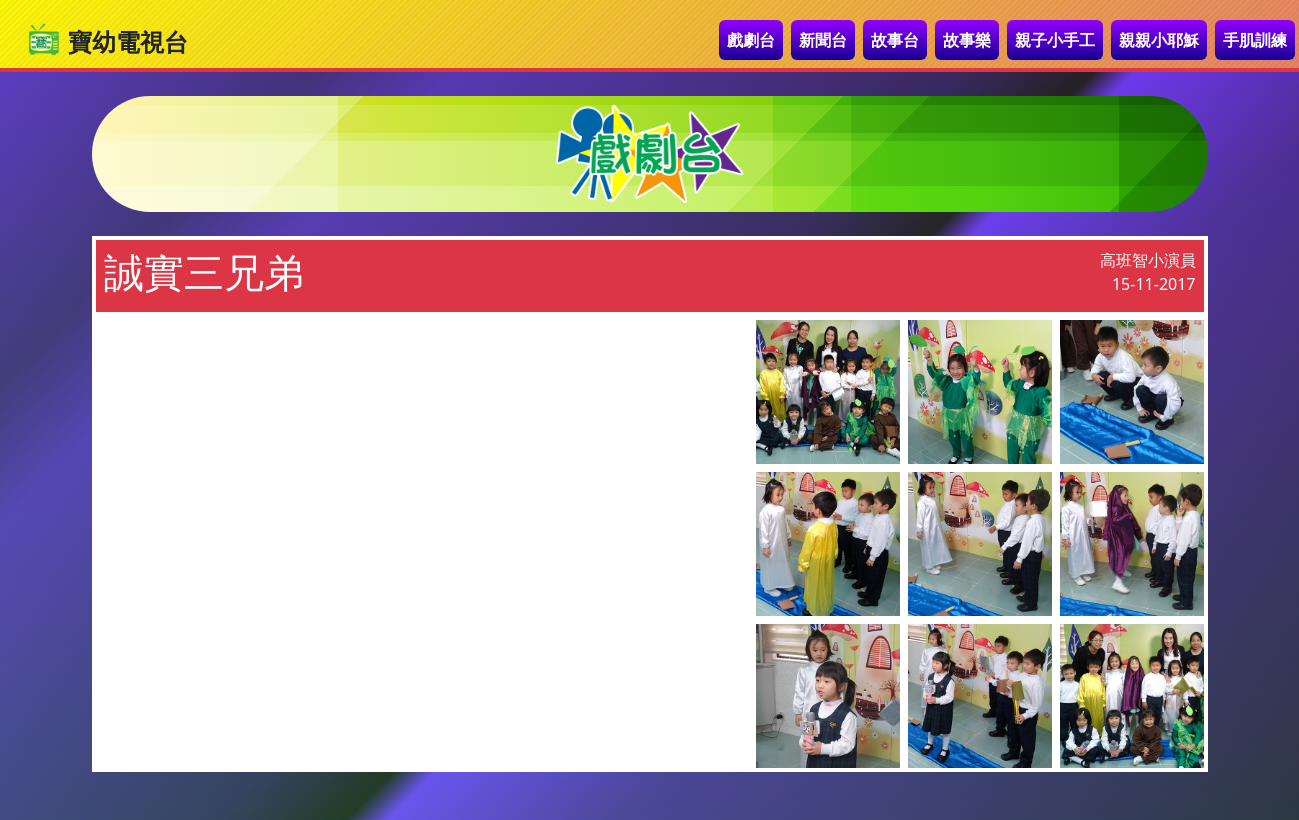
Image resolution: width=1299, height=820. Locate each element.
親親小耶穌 (1159, 40)
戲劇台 (751, 40)
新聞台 (823, 40)
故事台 (895, 40)
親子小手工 (1055, 40)
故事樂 (967, 40)
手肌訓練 (1255, 40)
